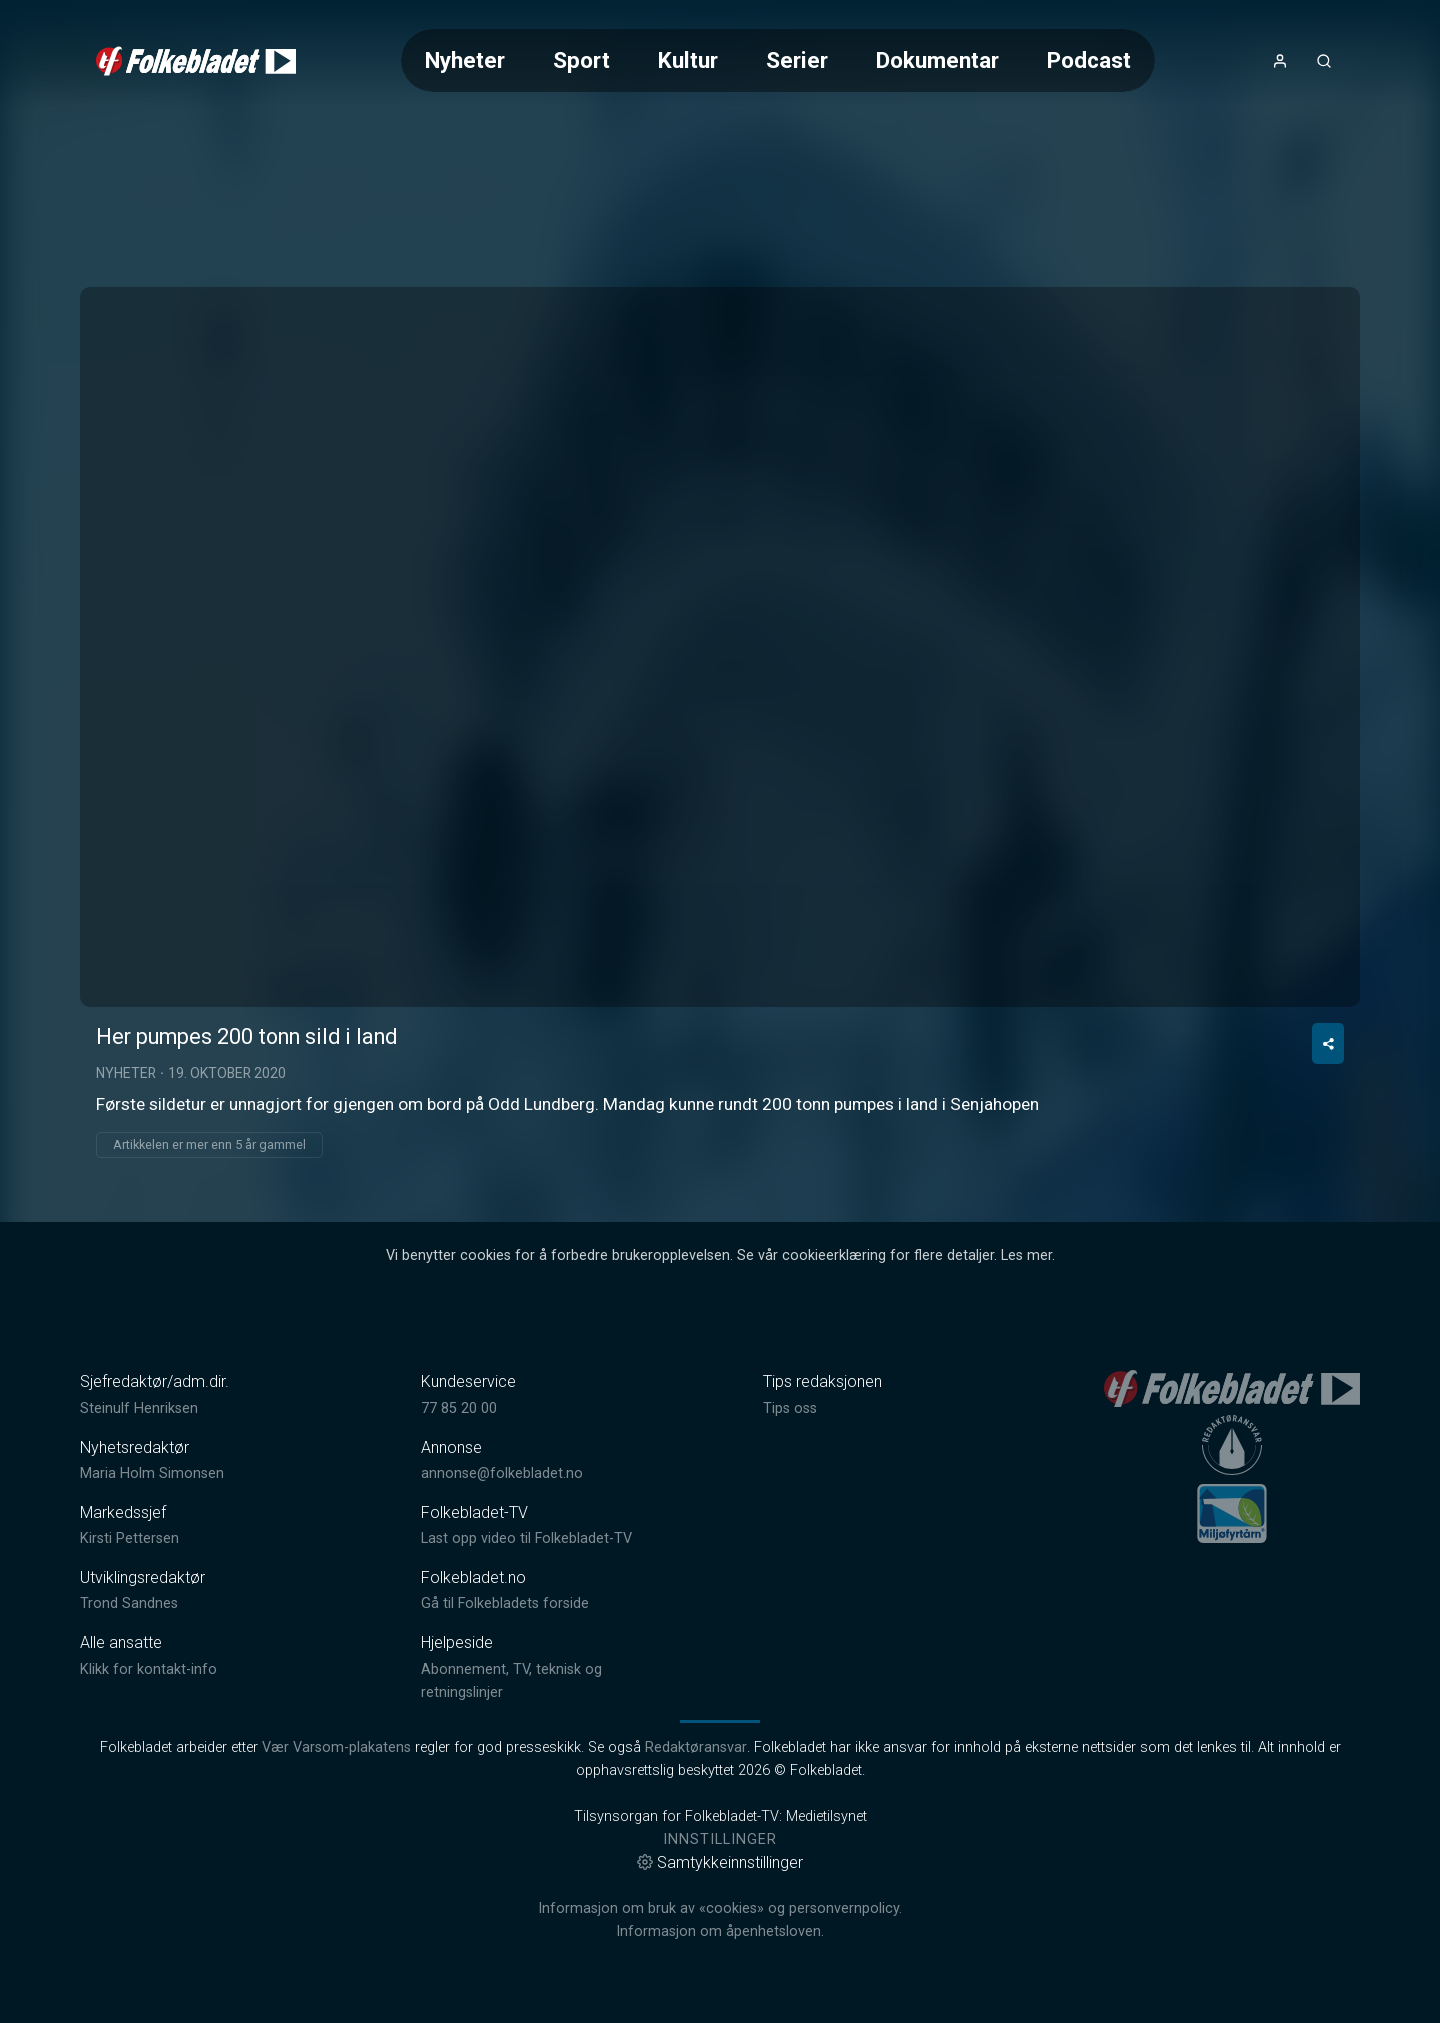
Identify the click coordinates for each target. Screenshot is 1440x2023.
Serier (797, 60)
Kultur (688, 60)
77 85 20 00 (459, 1408)
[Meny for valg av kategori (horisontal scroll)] (778, 60)
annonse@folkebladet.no (502, 1473)
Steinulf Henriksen (139, 1408)
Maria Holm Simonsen (152, 1473)
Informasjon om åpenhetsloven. (720, 1931)
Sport (581, 60)
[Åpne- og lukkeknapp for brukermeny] (1280, 61)
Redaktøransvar (696, 1747)
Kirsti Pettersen (129, 1538)
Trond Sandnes (129, 1603)
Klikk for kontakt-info (148, 1669)
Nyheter (465, 60)
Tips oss (790, 1408)
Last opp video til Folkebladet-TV (526, 1538)
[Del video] (1328, 1043)
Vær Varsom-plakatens (336, 1747)
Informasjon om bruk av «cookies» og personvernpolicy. (720, 1908)
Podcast (1089, 60)
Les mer (1026, 1255)
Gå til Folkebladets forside (505, 1603)
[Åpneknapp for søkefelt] (1324, 61)
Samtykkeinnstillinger (720, 1862)
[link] (196, 61)
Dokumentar (937, 60)
